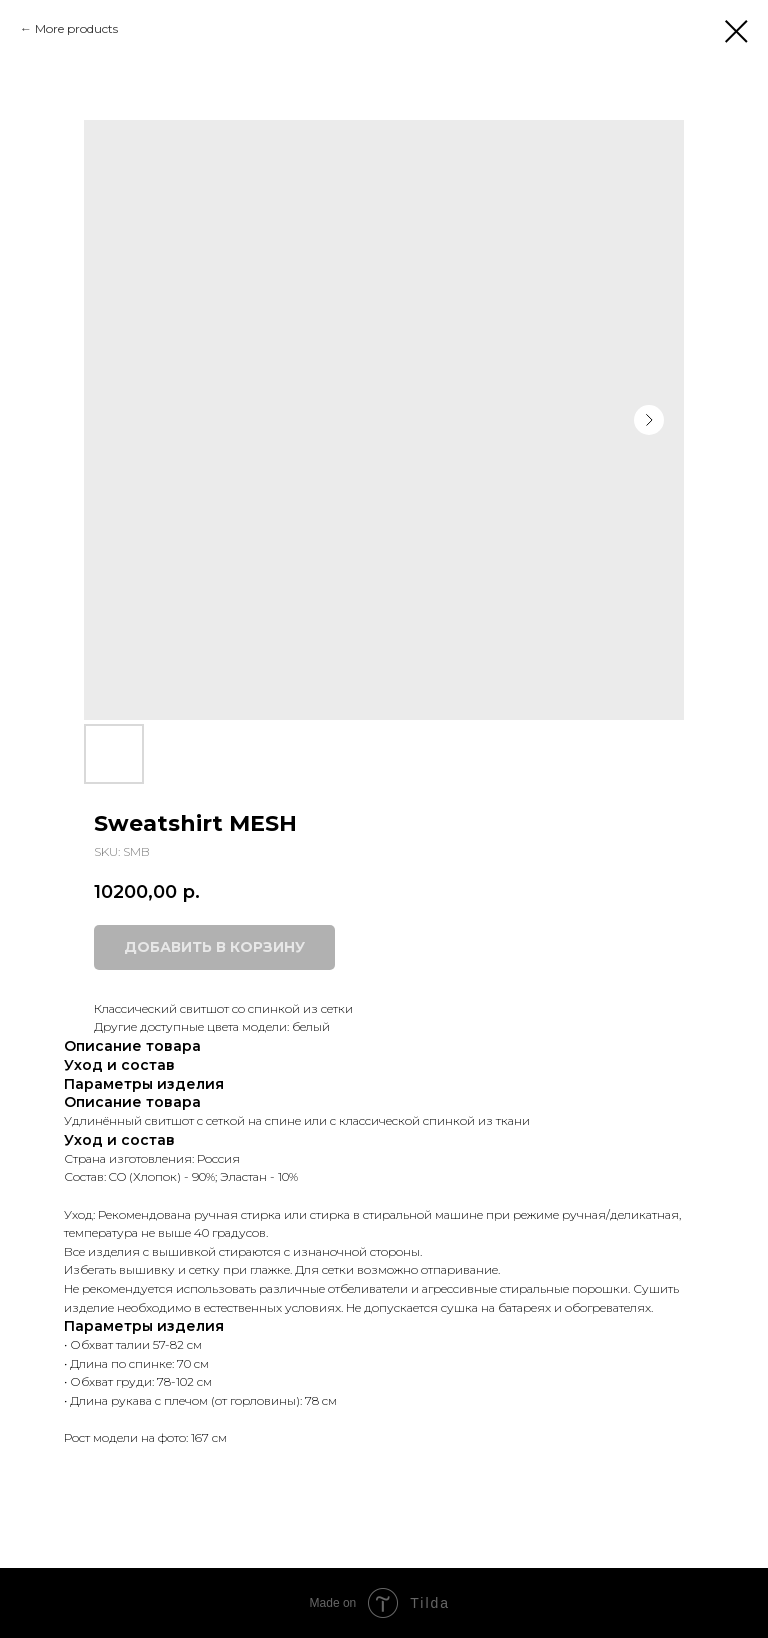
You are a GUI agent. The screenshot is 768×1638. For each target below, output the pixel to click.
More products (76, 28)
